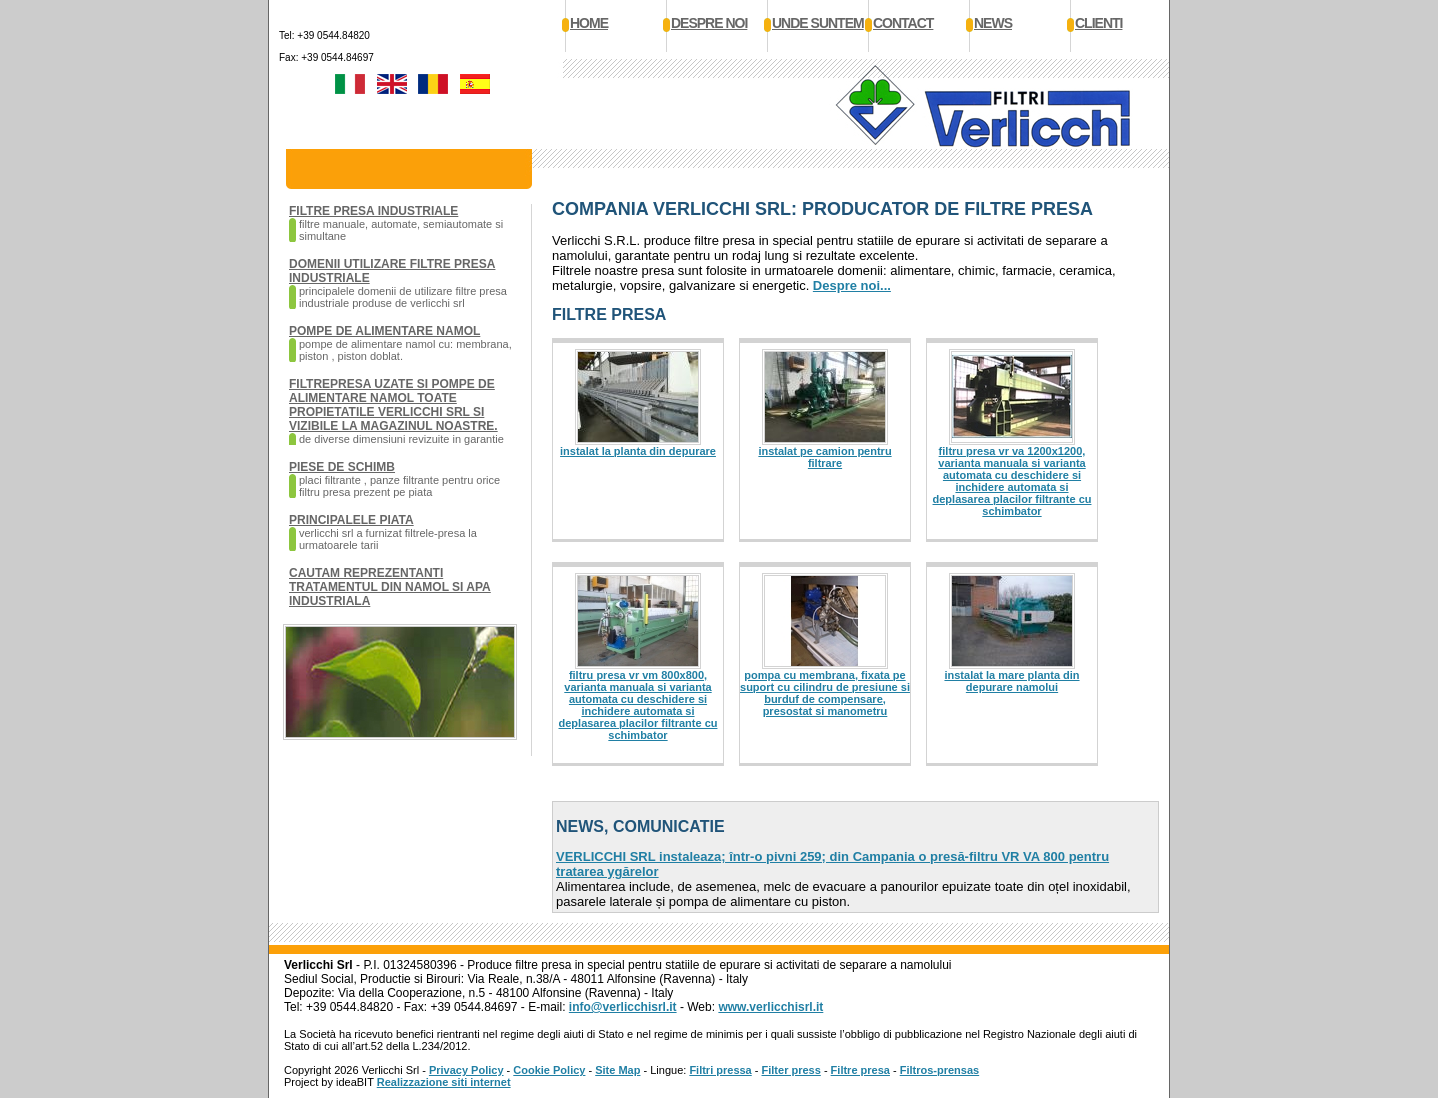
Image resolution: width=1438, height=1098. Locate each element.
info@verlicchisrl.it (623, 1007)
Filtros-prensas (939, 1070)
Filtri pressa (720, 1070)
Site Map (617, 1070)
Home (589, 23)
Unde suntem (818, 23)
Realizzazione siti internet (444, 1082)
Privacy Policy (466, 1070)
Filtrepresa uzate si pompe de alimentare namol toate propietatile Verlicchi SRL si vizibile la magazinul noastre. (393, 405)
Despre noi (709, 23)
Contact (903, 23)
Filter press (791, 1070)
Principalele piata (351, 520)
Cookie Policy (549, 1070)
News (993, 23)
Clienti (1098, 23)
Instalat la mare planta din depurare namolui (1011, 681)
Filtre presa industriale (373, 211)
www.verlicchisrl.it (770, 1007)
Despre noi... (852, 285)
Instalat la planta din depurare (638, 451)
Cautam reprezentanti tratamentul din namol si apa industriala (390, 587)
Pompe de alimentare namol (384, 331)
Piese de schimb (342, 467)
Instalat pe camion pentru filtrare (824, 457)
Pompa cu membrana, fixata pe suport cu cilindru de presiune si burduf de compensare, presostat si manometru (825, 693)
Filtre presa (860, 1070)
